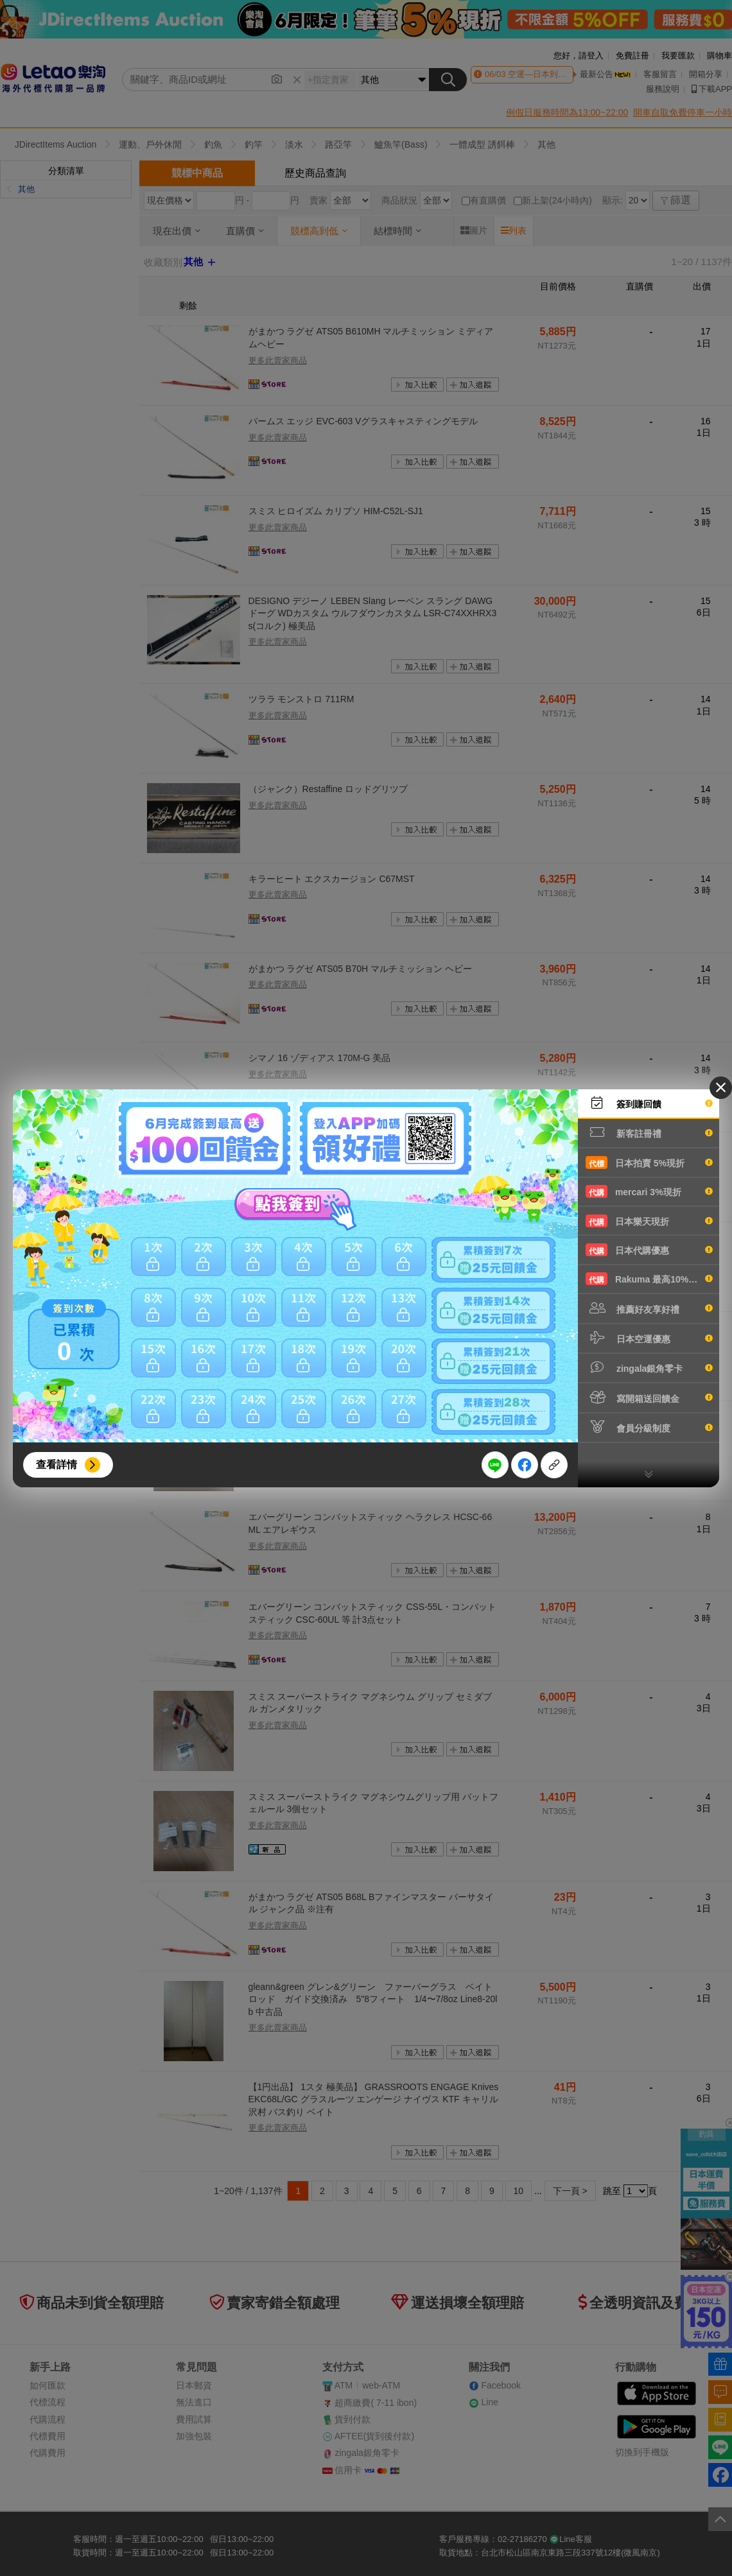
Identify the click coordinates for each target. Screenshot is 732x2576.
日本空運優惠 (649, 1337)
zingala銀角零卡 (649, 1367)
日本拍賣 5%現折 (649, 1162)
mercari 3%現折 (649, 1191)
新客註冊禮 (649, 1132)
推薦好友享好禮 (649, 1308)
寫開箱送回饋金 (649, 1397)
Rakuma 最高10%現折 (649, 1278)
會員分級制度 (649, 1427)
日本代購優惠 (649, 1249)
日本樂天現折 (649, 1221)
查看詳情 (56, 1464)
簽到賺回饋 (649, 1102)
